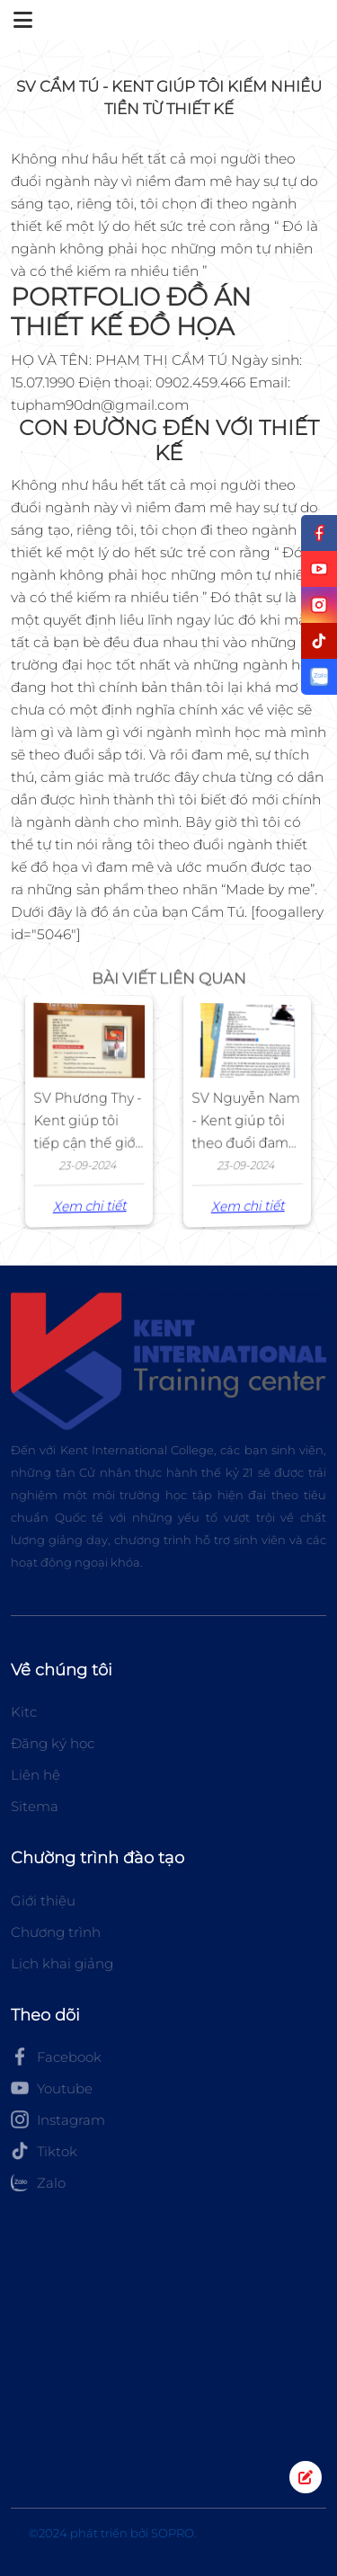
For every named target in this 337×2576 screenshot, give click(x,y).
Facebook (56, 2056)
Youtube (52, 2088)
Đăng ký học (52, 1743)
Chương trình (56, 1932)
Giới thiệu (43, 1900)
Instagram (58, 2119)
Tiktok (44, 2151)
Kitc (24, 1711)
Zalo (38, 2182)
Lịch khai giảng (62, 1963)
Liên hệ (35, 1774)
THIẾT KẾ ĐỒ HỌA (122, 326)
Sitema (34, 1806)
